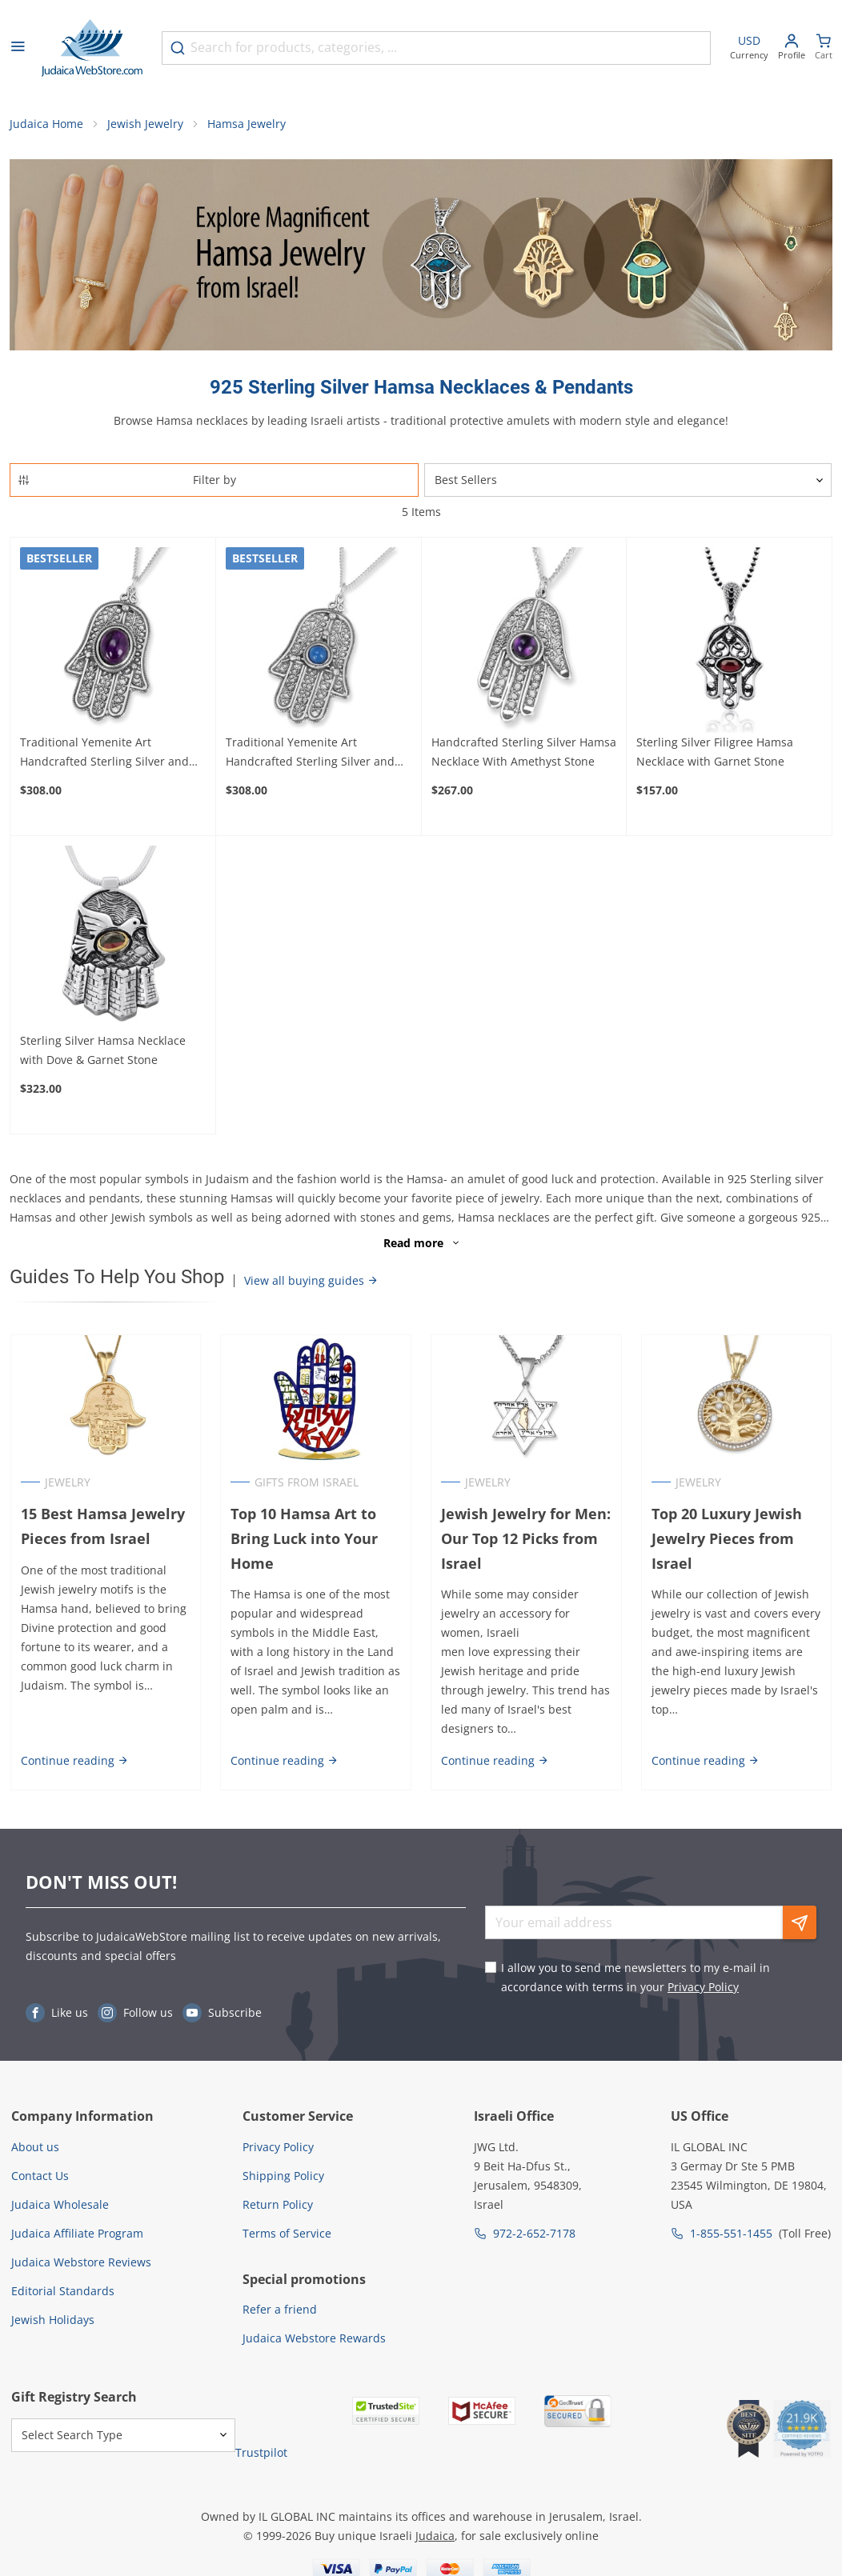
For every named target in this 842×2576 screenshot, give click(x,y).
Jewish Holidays (52, 2319)
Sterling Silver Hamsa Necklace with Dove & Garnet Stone (103, 1051)
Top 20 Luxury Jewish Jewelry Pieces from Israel (727, 1538)
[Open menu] (18, 48)
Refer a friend (280, 2310)
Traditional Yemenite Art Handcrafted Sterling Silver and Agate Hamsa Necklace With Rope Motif (316, 753)
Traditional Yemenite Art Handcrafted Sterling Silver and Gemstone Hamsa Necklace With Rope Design (107, 753)
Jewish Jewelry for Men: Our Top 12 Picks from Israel (526, 1538)
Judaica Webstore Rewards (314, 2338)
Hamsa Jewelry (246, 124)
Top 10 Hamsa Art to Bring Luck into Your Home (304, 1538)
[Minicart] (823, 48)
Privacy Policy (703, 1987)
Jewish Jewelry (145, 124)
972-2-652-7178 (534, 2233)
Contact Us (40, 2175)
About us (35, 2146)
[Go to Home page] (92, 48)
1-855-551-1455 (731, 2233)
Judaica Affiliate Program (77, 2233)
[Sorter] (628, 481)
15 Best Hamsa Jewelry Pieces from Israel (102, 1526)
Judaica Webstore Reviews (81, 2262)
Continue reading (74, 1761)
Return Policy (278, 2204)
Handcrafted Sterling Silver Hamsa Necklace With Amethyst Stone (523, 752)
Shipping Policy (283, 2175)
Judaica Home (46, 124)
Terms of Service (287, 2233)
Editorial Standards (62, 2290)
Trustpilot (261, 2453)
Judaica (435, 2535)
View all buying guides (311, 1281)
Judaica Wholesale (60, 2204)
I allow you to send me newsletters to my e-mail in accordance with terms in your (635, 1978)
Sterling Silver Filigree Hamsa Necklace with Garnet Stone (714, 752)
